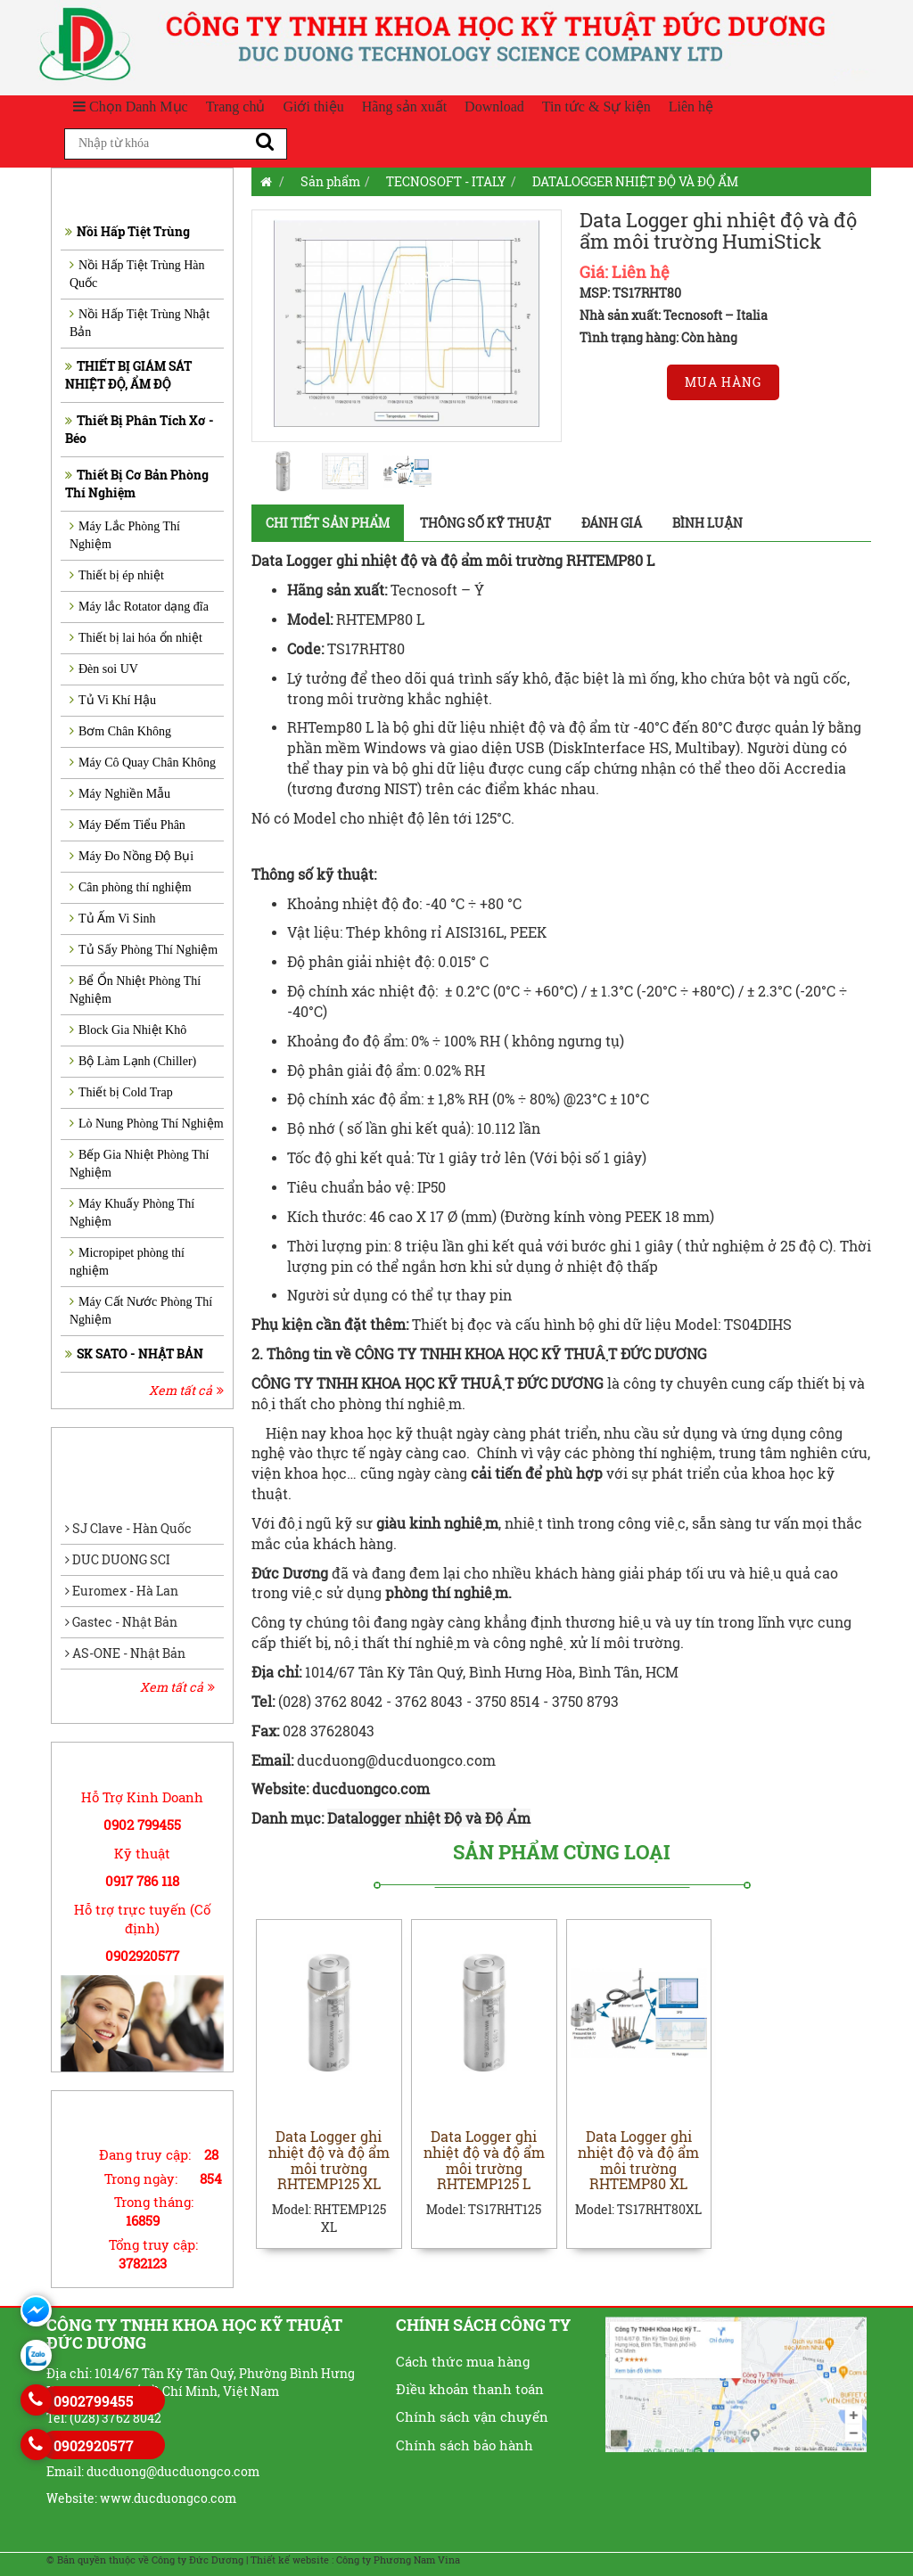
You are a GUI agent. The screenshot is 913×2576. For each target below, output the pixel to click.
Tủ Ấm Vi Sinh (113, 918)
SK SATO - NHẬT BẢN (134, 1353)
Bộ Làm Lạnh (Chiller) (133, 1061)
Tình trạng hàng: (629, 337)
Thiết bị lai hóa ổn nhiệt (136, 637)
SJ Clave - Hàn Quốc (128, 1528)
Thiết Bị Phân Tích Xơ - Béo (139, 429)
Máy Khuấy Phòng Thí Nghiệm (132, 1212)
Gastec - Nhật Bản (121, 1621)
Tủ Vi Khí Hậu (113, 700)
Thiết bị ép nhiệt (117, 575)
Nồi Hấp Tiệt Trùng (127, 231)
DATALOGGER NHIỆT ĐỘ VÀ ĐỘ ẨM (635, 181)
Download (494, 106)
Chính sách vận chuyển (472, 2416)
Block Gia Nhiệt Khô (128, 1030)
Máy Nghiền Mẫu (120, 793)
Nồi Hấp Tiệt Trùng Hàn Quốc (137, 274)
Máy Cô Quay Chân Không (143, 762)
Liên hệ (691, 106)
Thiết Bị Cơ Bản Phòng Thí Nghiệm (137, 483)
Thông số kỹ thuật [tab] (485, 522)
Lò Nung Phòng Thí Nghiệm (147, 1123)
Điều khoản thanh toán (470, 2389)
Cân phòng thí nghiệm (131, 887)
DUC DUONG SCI (117, 1559)
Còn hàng (709, 337)
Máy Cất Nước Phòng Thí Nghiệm (141, 1310)
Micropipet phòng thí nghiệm (127, 1261)
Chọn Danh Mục (130, 106)
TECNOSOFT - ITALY (446, 181)
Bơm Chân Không (120, 731)
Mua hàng (723, 381)
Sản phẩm (330, 181)
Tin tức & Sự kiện (596, 106)
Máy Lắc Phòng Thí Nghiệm (125, 535)
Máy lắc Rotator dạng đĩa (139, 606)
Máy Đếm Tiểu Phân (127, 825)
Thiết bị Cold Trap (121, 1092)
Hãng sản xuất (404, 106)
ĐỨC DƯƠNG (560, 1383)
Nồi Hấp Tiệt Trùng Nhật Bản (140, 323)
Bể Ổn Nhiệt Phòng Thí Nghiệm (135, 989)
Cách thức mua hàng (463, 2361)
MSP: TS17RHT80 (630, 292)
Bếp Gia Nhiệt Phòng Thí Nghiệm (139, 1163)
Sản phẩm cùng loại (561, 1852)
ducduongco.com (372, 1788)
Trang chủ (236, 106)
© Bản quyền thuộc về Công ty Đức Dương (144, 2559)
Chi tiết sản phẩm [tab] (328, 522)
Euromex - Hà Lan (121, 1590)
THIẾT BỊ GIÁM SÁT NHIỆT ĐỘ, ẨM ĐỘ (128, 374)
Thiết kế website (290, 2559)
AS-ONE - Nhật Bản (125, 1653)
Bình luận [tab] (707, 522)
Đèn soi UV (104, 669)
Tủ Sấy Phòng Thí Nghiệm (144, 949)
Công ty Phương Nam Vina (398, 2559)
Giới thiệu (313, 106)
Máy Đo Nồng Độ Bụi (131, 856)
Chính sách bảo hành (464, 2445)
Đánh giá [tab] (611, 522)
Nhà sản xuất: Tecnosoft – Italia (674, 315)
